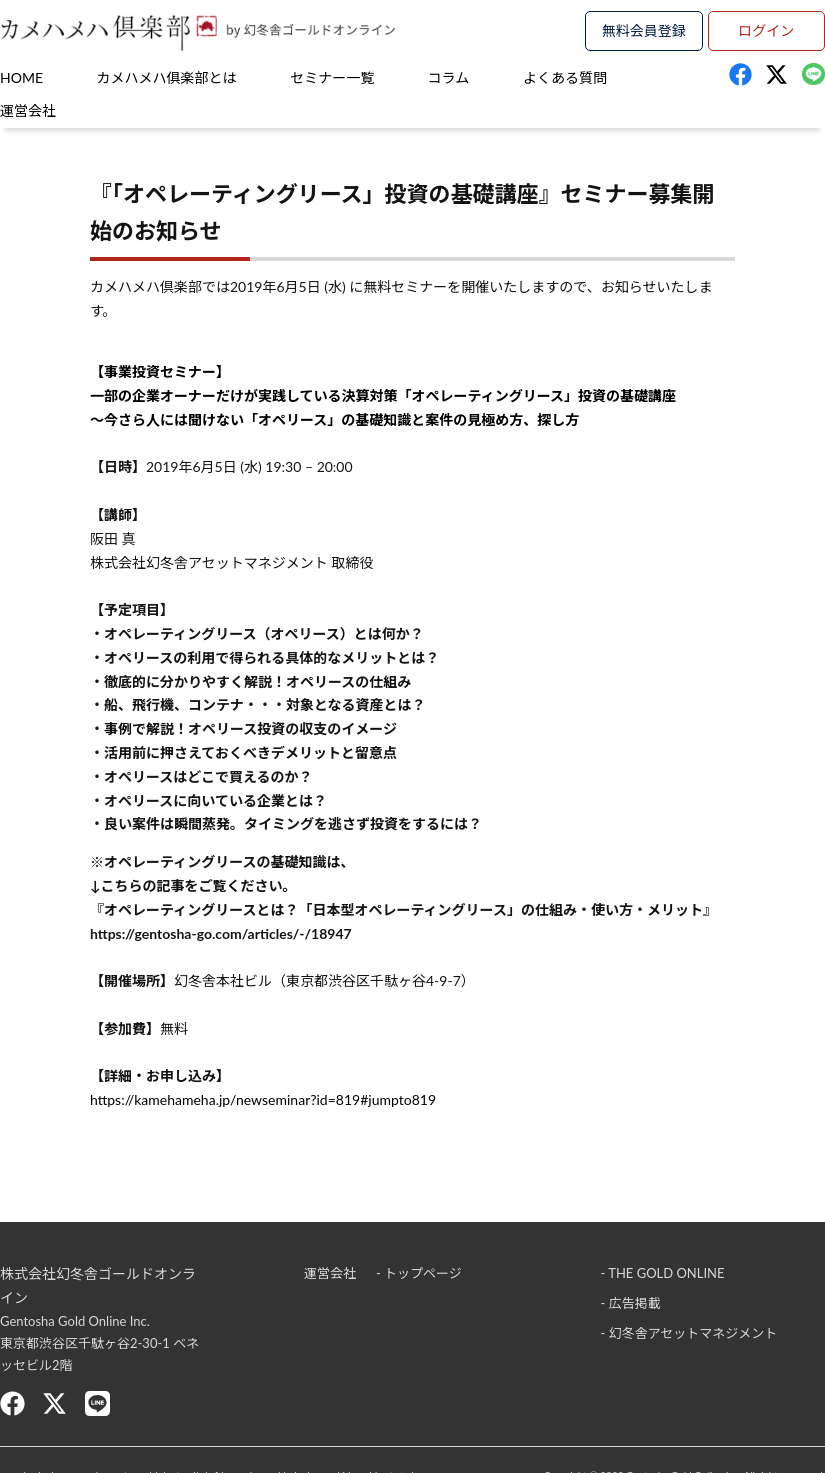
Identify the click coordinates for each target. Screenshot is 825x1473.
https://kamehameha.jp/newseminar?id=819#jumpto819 (263, 1099)
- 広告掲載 (630, 1303)
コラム (449, 77)
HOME (21, 77)
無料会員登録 (644, 30)
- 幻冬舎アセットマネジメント (688, 1333)
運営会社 (28, 110)
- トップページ (419, 1273)
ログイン (766, 30)
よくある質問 (565, 77)
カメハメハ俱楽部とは (167, 77)
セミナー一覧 (332, 77)
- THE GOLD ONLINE (662, 1273)
